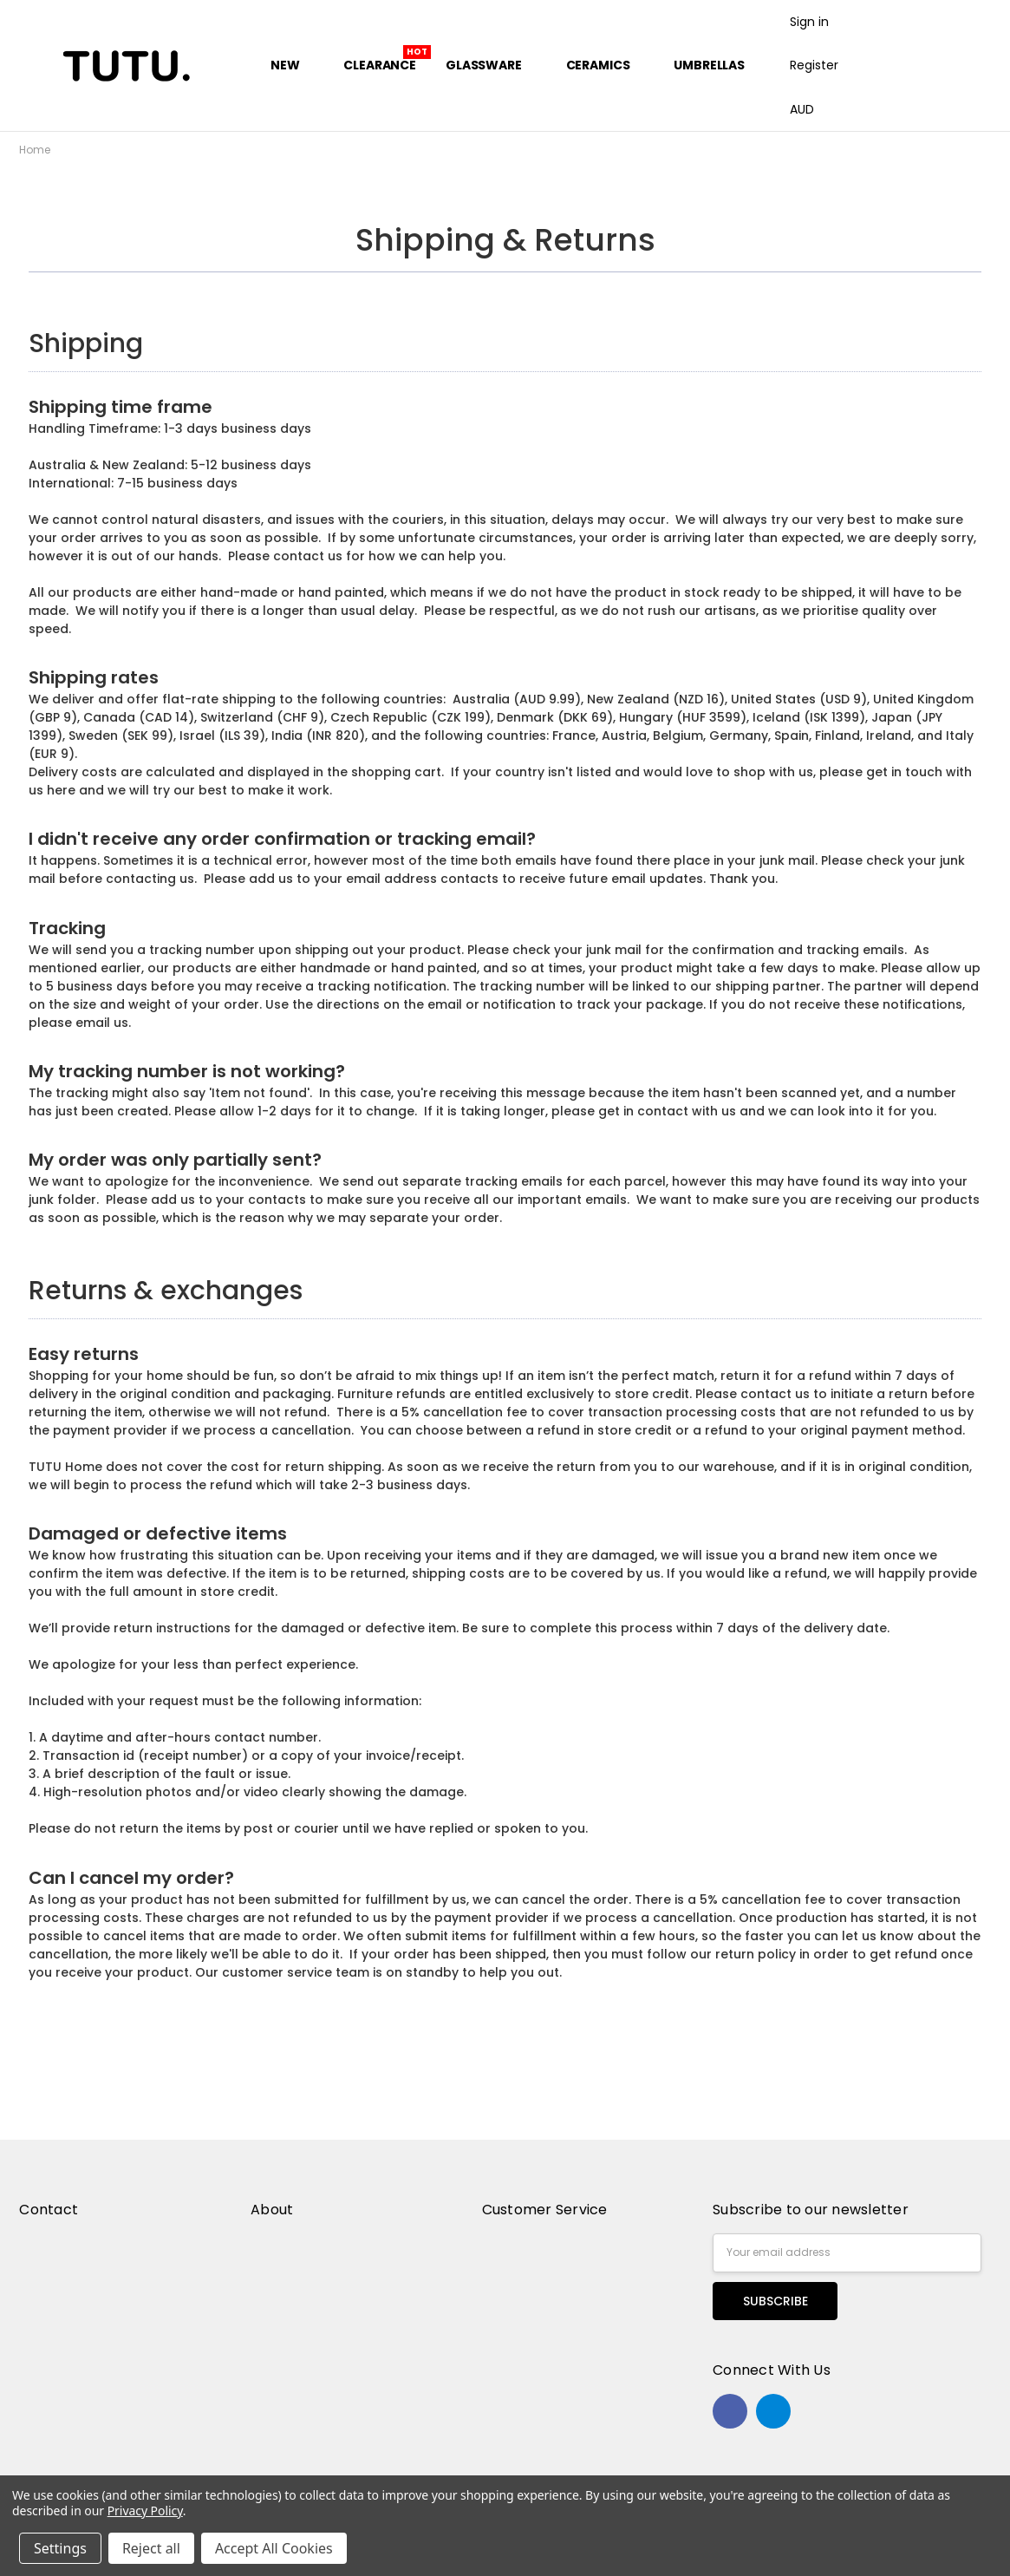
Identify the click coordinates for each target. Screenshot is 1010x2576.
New (292, 65)
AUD (808, 109)
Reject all (151, 2548)
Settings (60, 2548)
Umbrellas (709, 65)
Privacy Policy (145, 2510)
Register (814, 65)
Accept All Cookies (274, 2548)
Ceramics (605, 65)
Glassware (491, 65)
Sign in (809, 21)
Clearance (379, 65)
